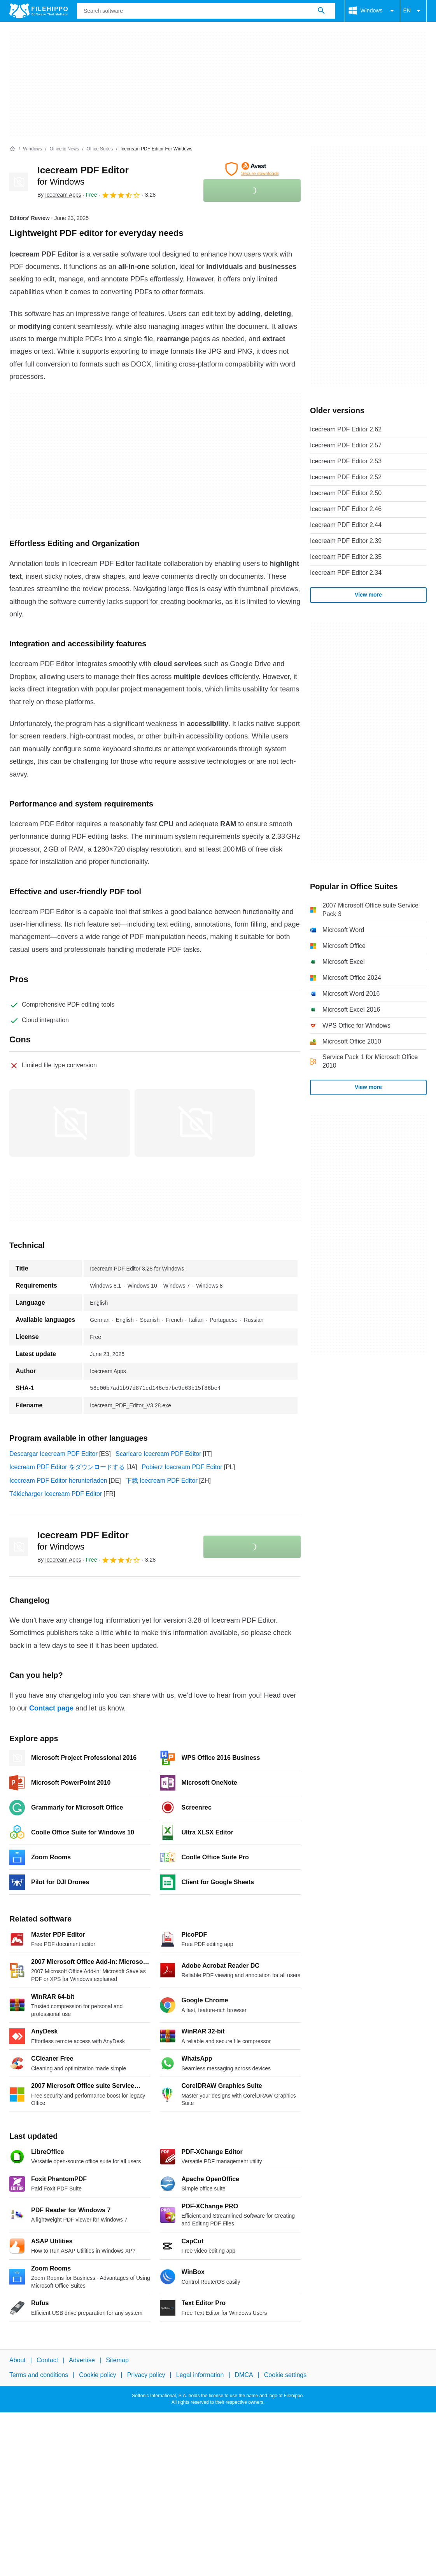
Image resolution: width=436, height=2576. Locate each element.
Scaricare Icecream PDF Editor (158, 1453)
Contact (47, 2360)
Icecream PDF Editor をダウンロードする (67, 1467)
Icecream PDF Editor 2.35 (346, 556)
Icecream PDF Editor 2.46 (346, 509)
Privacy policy (146, 2375)
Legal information (200, 2375)
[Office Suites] (100, 149)
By (59, 195)
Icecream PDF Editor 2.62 (346, 429)
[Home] (12, 148)
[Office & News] (64, 149)
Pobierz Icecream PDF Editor (182, 1467)
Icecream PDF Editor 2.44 (346, 525)
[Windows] (32, 149)
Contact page (51, 1708)
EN (413, 11)
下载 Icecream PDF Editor (162, 1480)
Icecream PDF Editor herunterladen (58, 1480)
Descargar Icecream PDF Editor (53, 1453)
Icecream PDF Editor (83, 1541)
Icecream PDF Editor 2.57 (346, 445)
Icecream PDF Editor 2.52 (346, 477)
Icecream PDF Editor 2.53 (346, 461)
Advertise (82, 2360)
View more (368, 595)
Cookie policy (97, 2375)
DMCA (244, 2375)
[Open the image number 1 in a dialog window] (195, 1123)
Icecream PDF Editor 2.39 (346, 541)
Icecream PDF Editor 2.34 (346, 572)
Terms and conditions (38, 2375)
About (17, 2360)
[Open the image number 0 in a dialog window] (69, 1123)
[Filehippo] (38, 11)
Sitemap (117, 2360)
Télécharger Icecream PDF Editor (55, 1493)
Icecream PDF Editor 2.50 (346, 493)
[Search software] (321, 11)
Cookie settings (285, 2375)
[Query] (206, 11)
